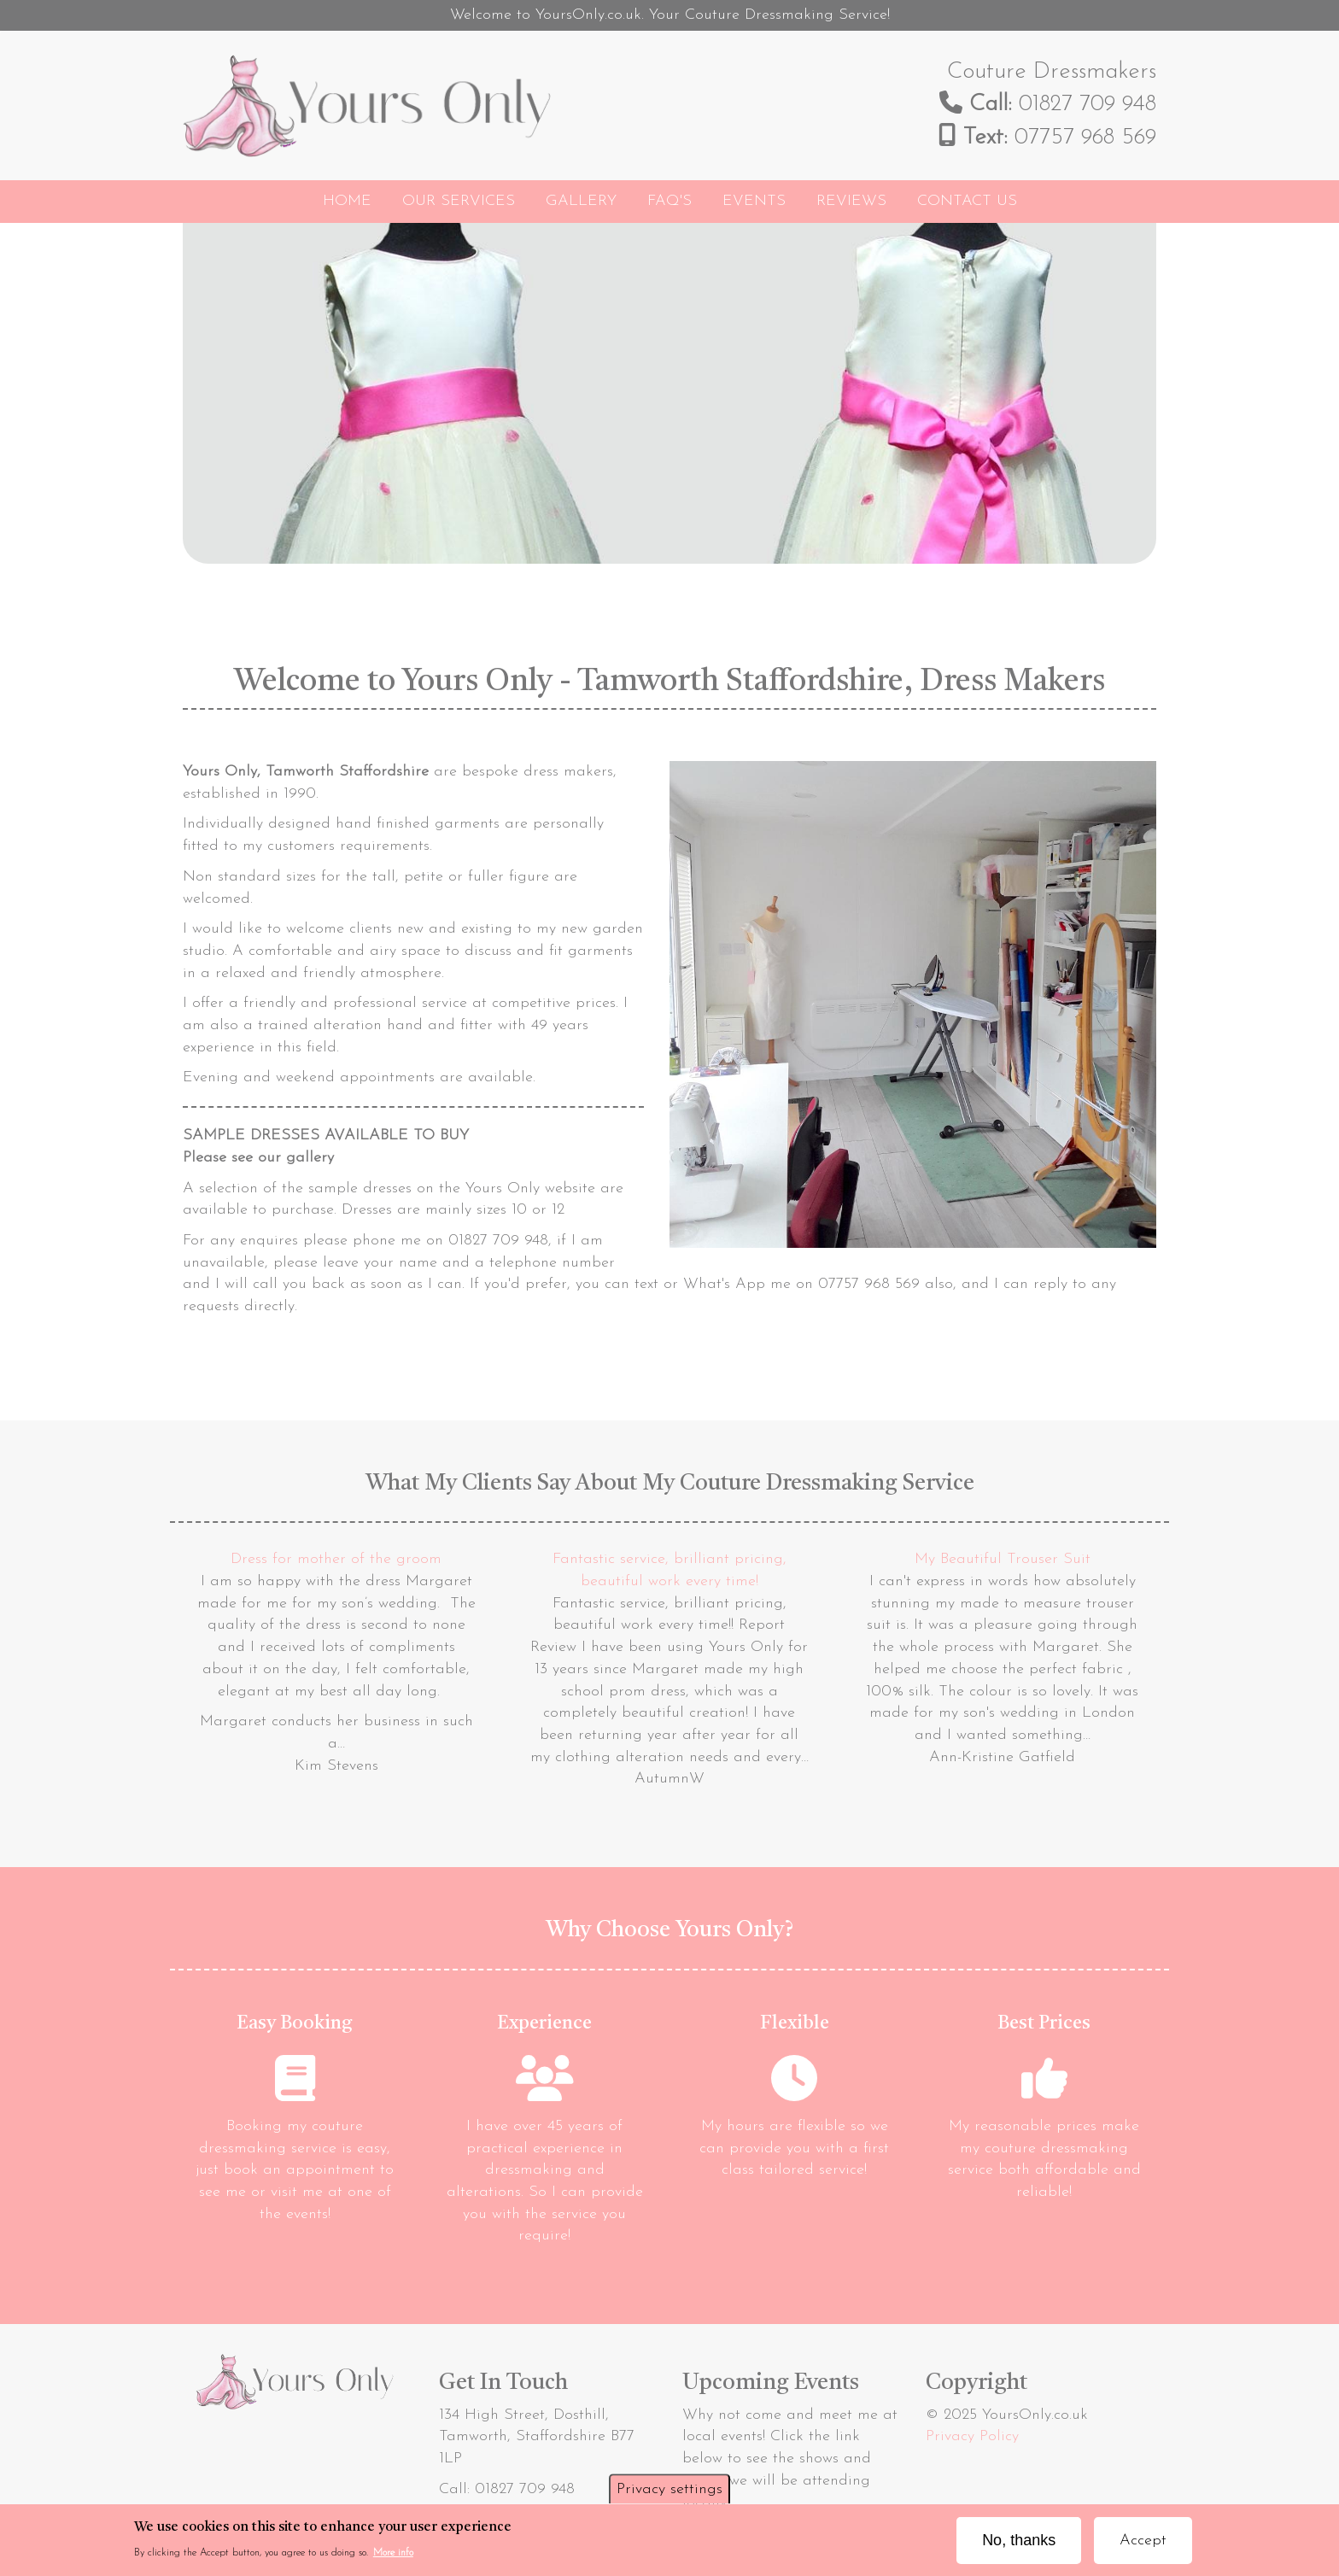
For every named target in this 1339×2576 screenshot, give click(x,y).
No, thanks (1018, 2545)
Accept (1143, 2546)
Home (347, 201)
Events (754, 201)
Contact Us (967, 201)
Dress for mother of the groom (336, 1559)
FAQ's (669, 201)
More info (393, 2559)
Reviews (851, 201)
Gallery (581, 201)
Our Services (458, 201)
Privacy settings (669, 2494)
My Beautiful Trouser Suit (1002, 1559)
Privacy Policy (972, 2436)
